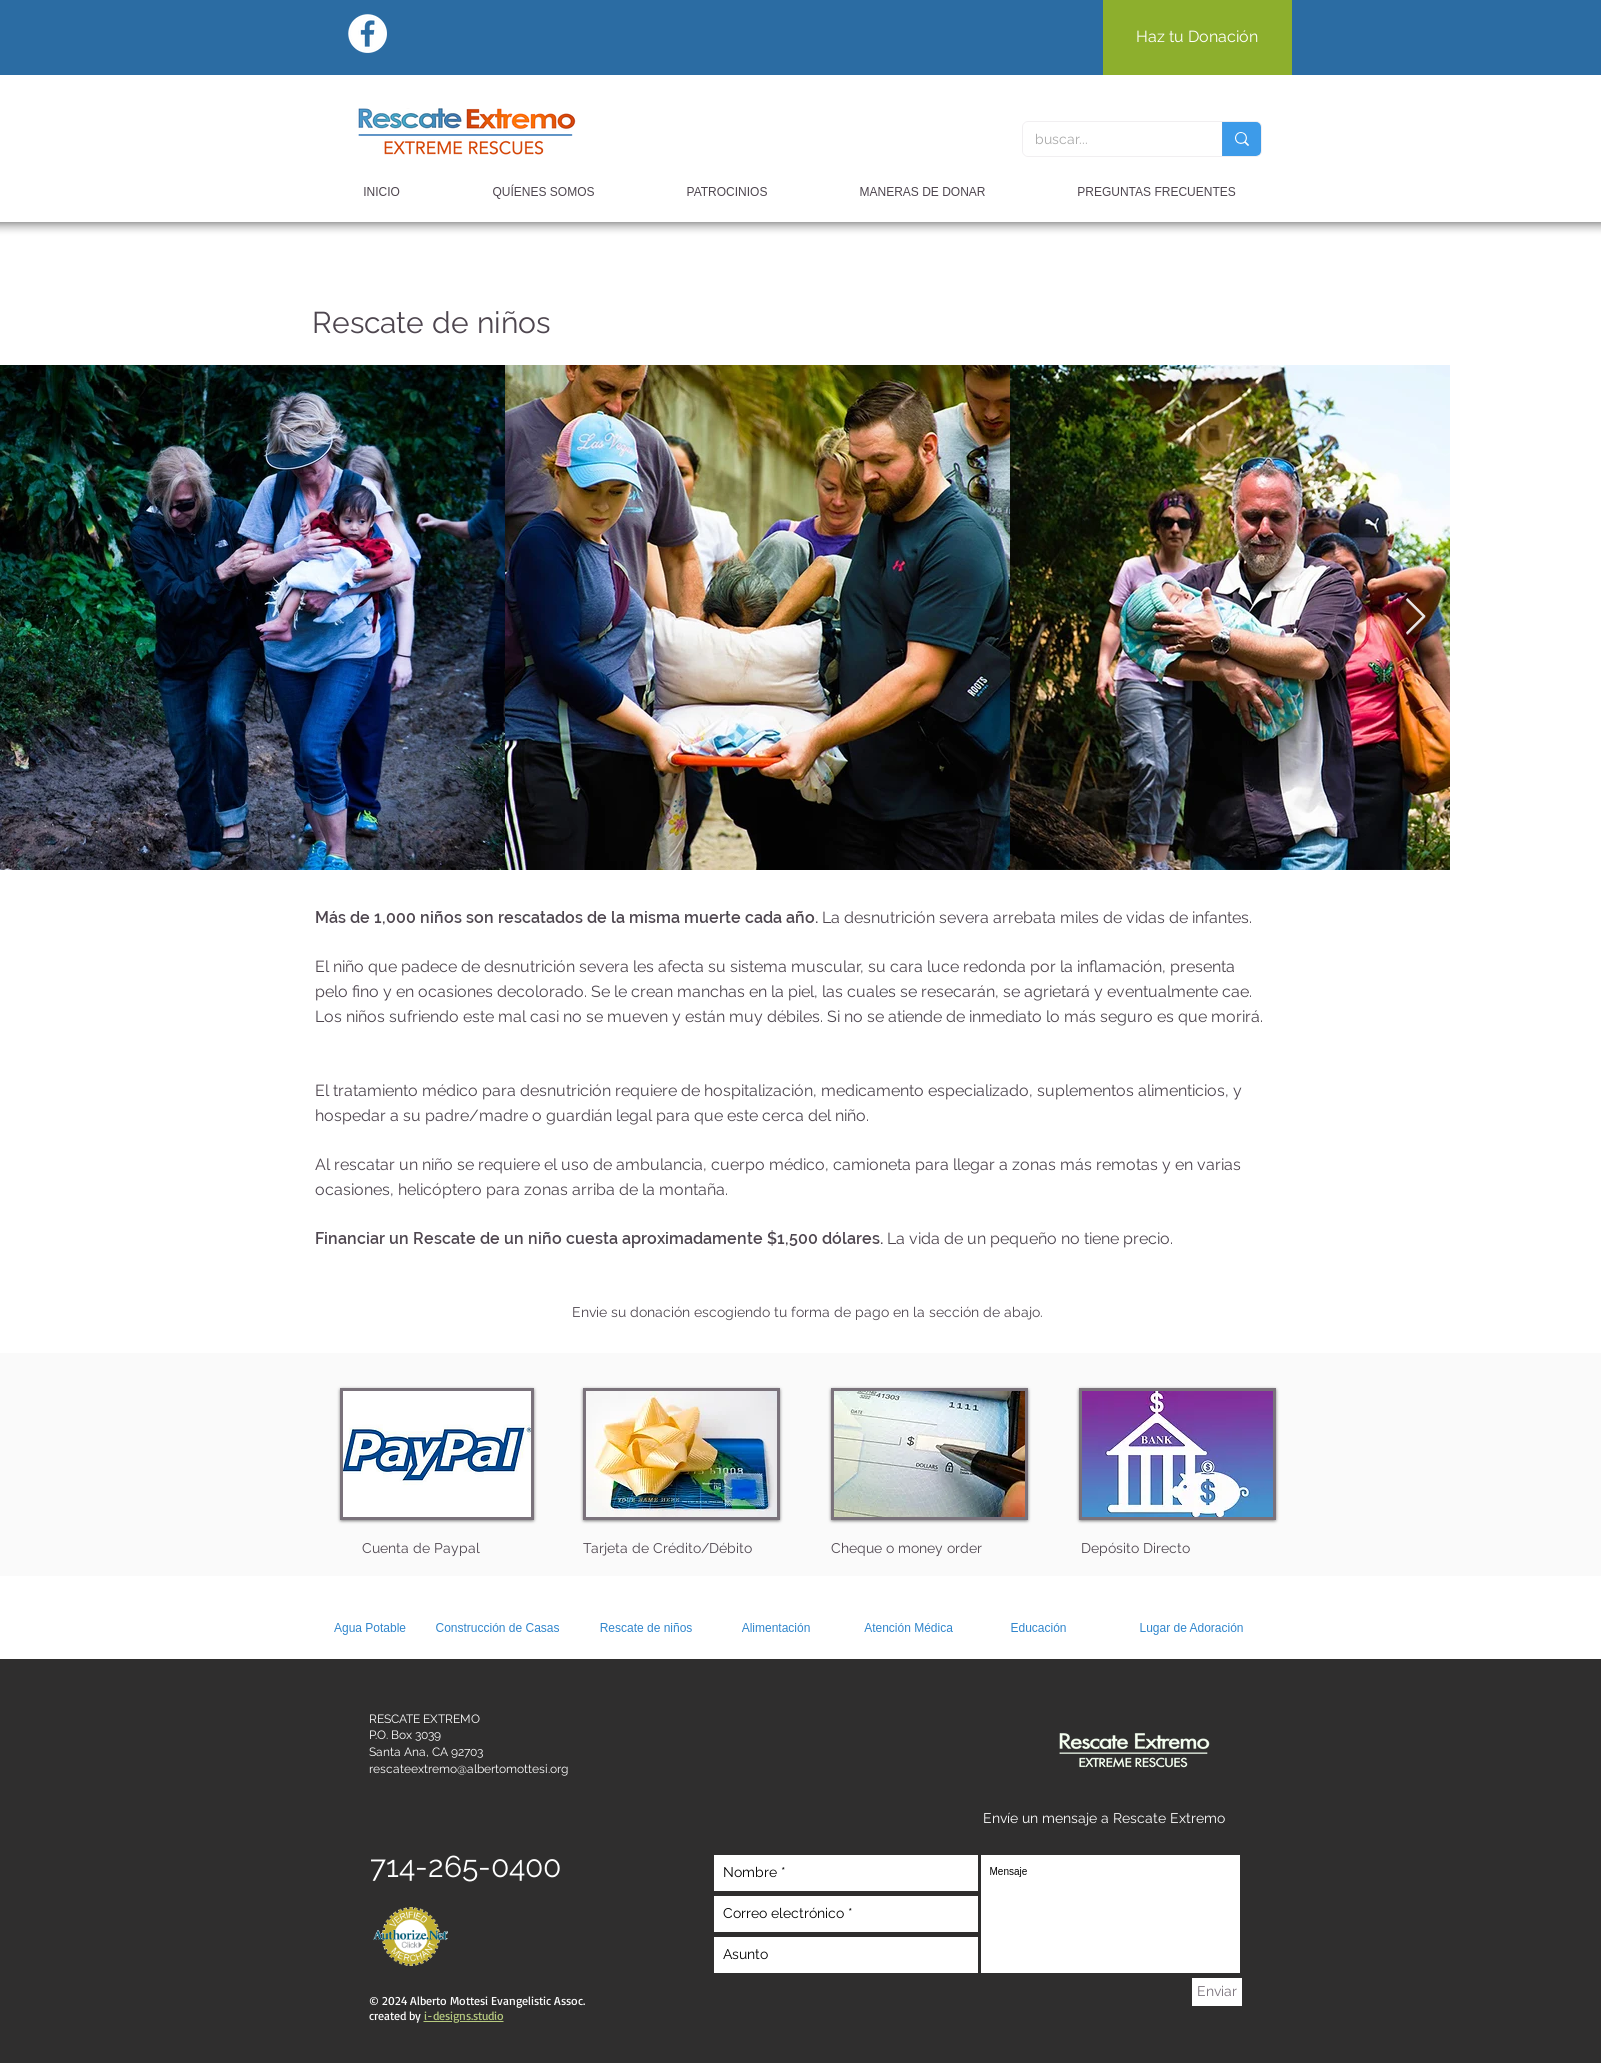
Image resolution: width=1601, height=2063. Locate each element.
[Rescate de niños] (646, 1629)
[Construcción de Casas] (498, 1629)
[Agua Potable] (370, 1629)
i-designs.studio (464, 2015)
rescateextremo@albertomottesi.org (468, 1769)
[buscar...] (1107, 139)
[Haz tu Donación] (1197, 37)
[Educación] (1039, 1629)
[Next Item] (1415, 617)
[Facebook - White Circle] (367, 33)
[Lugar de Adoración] (1192, 1629)
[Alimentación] (776, 1629)
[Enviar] (1217, 1992)
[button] (923, 192)
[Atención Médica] (909, 1629)
